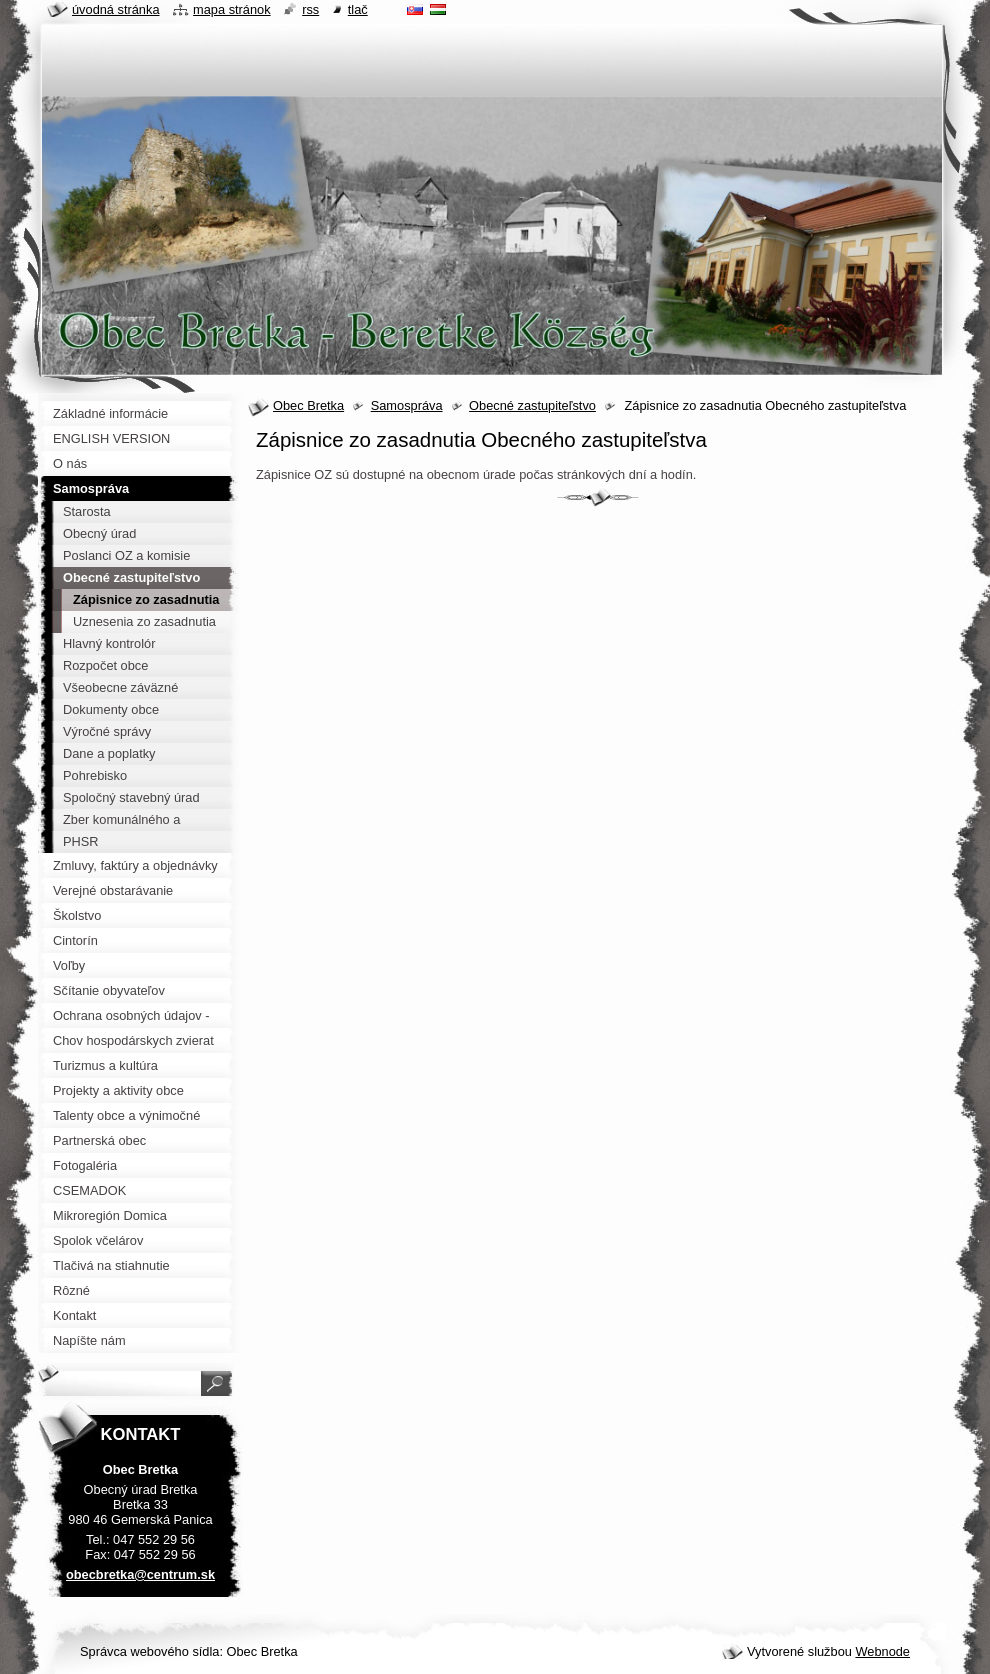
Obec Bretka (308, 405)
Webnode (882, 1651)
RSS (310, 9)
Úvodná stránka (116, 9)
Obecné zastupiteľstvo (532, 405)
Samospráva (407, 405)
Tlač (358, 9)
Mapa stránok (232, 9)
